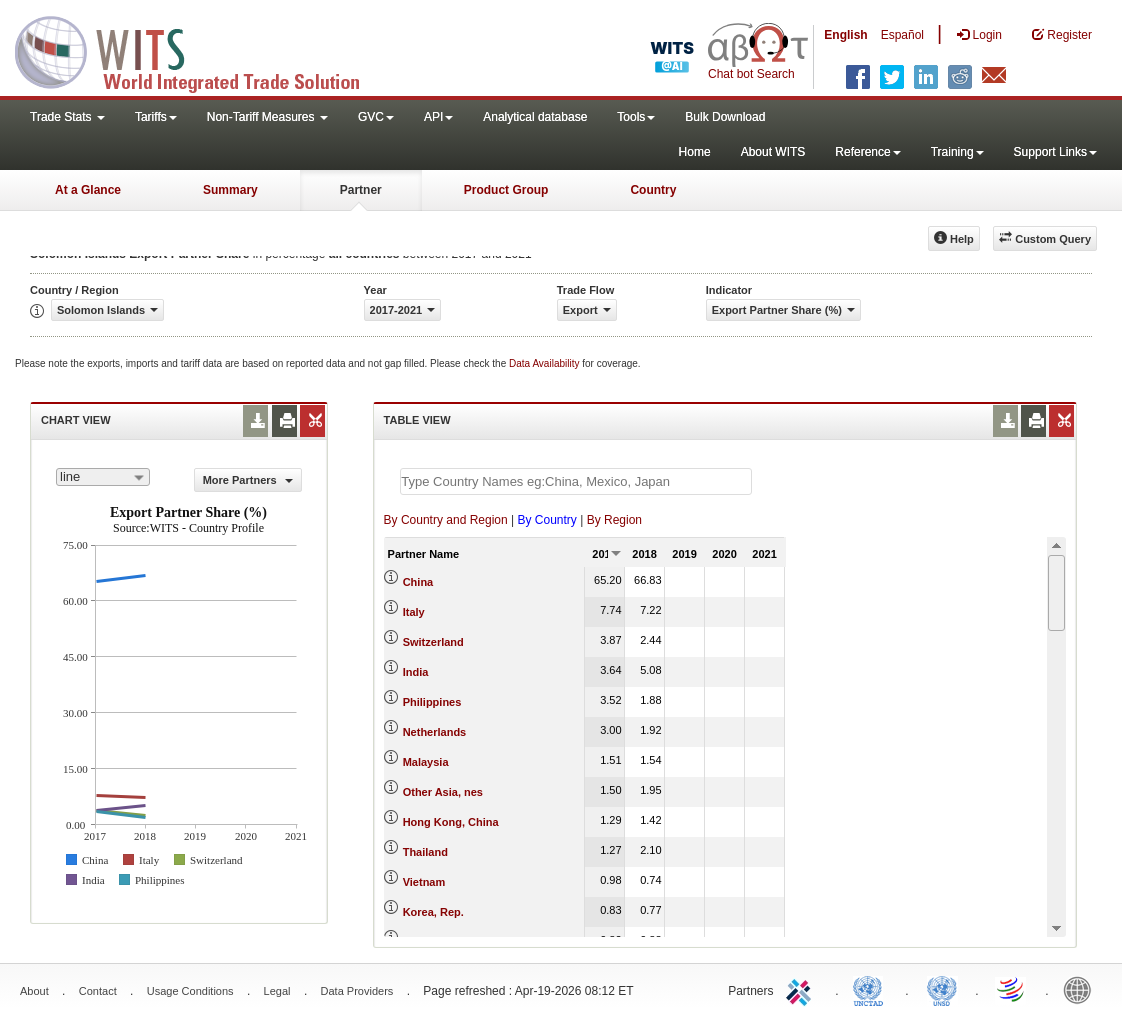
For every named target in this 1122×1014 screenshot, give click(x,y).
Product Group (506, 190)
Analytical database (535, 117)
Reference (867, 152)
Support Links (1055, 152)
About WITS (773, 152)
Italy (414, 612)
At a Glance (88, 190)
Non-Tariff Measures (267, 117)
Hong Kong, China (451, 822)
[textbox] (576, 481)
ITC (802, 989)
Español (902, 35)
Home (695, 152)
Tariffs (156, 117)
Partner (361, 190)
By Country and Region (446, 520)
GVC (376, 117)
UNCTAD (872, 989)
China (418, 582)
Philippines (432, 702)
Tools (636, 117)
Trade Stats (67, 117)
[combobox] (103, 477)
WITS (200, 50)
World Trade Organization (1012, 989)
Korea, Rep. (433, 912)
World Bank (1082, 989)
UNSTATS (942, 989)
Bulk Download (725, 117)
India (416, 672)
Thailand (425, 852)
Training (957, 152)
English (845, 35)
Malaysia (426, 762)
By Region (614, 520)
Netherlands (435, 732)
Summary (230, 190)
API (438, 117)
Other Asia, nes (443, 792)
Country (653, 190)
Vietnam (424, 882)
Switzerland (433, 642)
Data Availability (545, 363)
